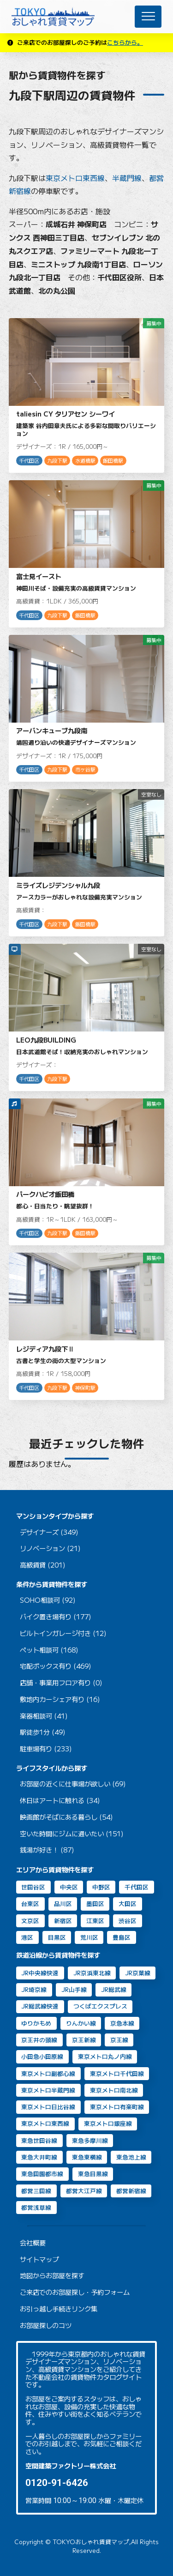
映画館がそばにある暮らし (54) (66, 1817)
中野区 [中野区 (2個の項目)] (101, 1886)
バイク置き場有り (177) (55, 1617)
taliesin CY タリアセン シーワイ (65, 413)
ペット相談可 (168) (49, 1650)
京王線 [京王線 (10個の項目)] (119, 2039)
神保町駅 (85, 1387)
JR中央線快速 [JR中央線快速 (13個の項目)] (40, 1972)
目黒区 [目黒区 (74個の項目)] (57, 1937)
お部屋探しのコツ (46, 2325)
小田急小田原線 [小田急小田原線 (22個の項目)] (42, 2056)
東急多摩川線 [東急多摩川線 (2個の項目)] (90, 2140)
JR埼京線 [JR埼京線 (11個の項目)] (34, 1989)
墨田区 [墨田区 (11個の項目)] (95, 1903)
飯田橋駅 (113, 460)
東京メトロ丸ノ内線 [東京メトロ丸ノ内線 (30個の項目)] (105, 2056)
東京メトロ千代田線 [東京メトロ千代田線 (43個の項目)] (117, 2073)
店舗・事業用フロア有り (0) (61, 1683)
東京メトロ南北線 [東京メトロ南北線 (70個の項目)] (114, 2090)
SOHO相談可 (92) (48, 1600)
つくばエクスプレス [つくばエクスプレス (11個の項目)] (100, 2006)
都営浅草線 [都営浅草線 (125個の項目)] (36, 2207)
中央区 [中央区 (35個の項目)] (69, 1886)
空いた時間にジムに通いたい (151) (72, 1834)
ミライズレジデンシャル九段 (58, 885)
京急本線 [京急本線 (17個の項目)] (122, 2023)
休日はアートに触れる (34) (60, 1800)
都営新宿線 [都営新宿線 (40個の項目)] (131, 2190)
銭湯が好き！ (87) (47, 1850)
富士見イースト (38, 576)
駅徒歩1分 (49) (43, 1732)
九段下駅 (57, 460)
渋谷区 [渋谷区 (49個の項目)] (128, 1920)
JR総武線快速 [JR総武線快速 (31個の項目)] (40, 2006)
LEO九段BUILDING (46, 1039)
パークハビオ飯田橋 (45, 1194)
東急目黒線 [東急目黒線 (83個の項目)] (93, 2173)
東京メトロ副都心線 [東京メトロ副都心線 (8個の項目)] (48, 2073)
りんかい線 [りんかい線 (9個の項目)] (81, 2023)
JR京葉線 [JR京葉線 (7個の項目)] (137, 1972)
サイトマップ (39, 2259)
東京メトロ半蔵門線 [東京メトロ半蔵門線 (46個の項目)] (48, 2090)
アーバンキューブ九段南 (51, 730)
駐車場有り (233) (46, 1749)
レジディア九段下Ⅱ (45, 1348)
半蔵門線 (127, 177)
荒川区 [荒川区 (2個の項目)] (89, 1937)
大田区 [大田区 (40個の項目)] (128, 1903)
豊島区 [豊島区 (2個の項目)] (122, 1937)
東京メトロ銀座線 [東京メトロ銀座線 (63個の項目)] (108, 2123)
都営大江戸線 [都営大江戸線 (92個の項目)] (84, 2190)
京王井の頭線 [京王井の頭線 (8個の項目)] (39, 2039)
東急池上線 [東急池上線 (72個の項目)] (131, 2157)
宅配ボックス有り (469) (55, 1666)
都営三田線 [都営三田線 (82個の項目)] (36, 2190)
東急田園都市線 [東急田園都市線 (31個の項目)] (42, 2173)
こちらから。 (125, 42)
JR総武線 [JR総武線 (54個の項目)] (113, 1989)
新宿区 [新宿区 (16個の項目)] (63, 1920)
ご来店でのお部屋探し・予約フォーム (75, 2292)
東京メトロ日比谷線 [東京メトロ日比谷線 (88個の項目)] (48, 2106)
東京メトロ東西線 (75, 177)
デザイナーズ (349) (49, 1532)
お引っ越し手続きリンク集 (58, 2309)
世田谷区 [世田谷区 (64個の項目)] (33, 1886)
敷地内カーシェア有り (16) (60, 1699)
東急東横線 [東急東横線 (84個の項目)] (87, 2157)
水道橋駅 (85, 460)
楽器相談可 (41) (44, 1716)
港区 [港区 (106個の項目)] (27, 1937)
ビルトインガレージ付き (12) (63, 1633)
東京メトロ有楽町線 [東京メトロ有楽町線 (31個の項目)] (117, 2106)
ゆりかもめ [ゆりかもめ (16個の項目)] (36, 2023)
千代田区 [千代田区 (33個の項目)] (137, 1886)
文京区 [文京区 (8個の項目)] (30, 1920)
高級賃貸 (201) (43, 1565)
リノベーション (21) (50, 1548)
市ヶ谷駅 (85, 769)
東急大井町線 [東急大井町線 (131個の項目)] (39, 2157)
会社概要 (33, 2243)
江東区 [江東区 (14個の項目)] (95, 1920)
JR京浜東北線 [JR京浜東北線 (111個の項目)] (92, 1972)
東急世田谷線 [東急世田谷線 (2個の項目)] (39, 2140)
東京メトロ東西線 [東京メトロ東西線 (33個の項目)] (45, 2123)
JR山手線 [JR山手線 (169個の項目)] (74, 1989)
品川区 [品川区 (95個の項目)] (63, 1903)
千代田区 (29, 460)
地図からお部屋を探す (52, 2276)
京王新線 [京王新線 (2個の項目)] (84, 2039)
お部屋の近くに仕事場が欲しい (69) (73, 1784)
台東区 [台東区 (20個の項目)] (30, 1903)
